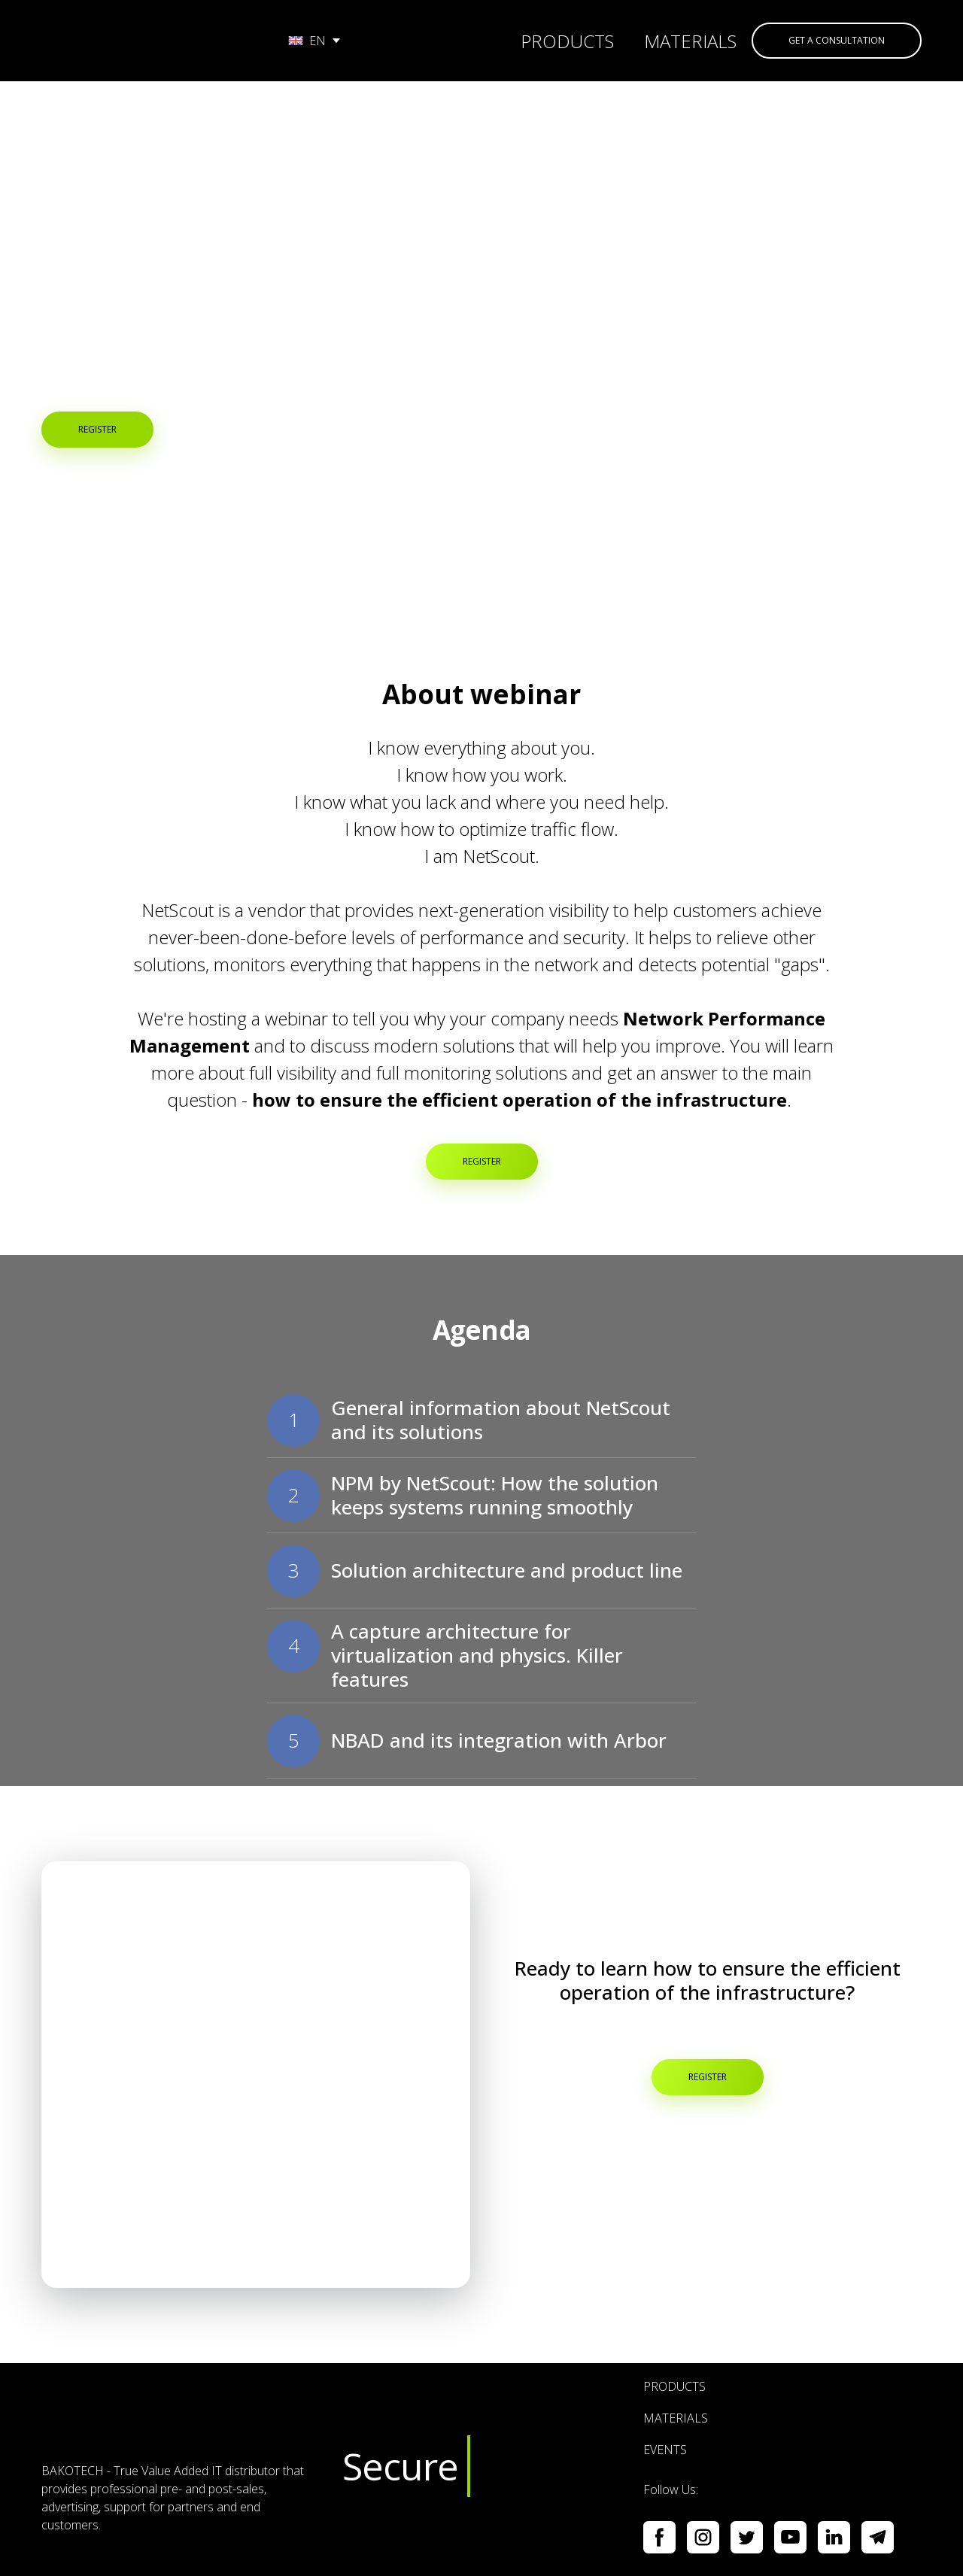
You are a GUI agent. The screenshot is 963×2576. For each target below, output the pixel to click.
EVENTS (665, 2449)
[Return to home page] (180, 2418)
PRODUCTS (567, 41)
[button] (837, 41)
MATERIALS (690, 41)
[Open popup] (255, 2075)
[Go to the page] (148, 40)
